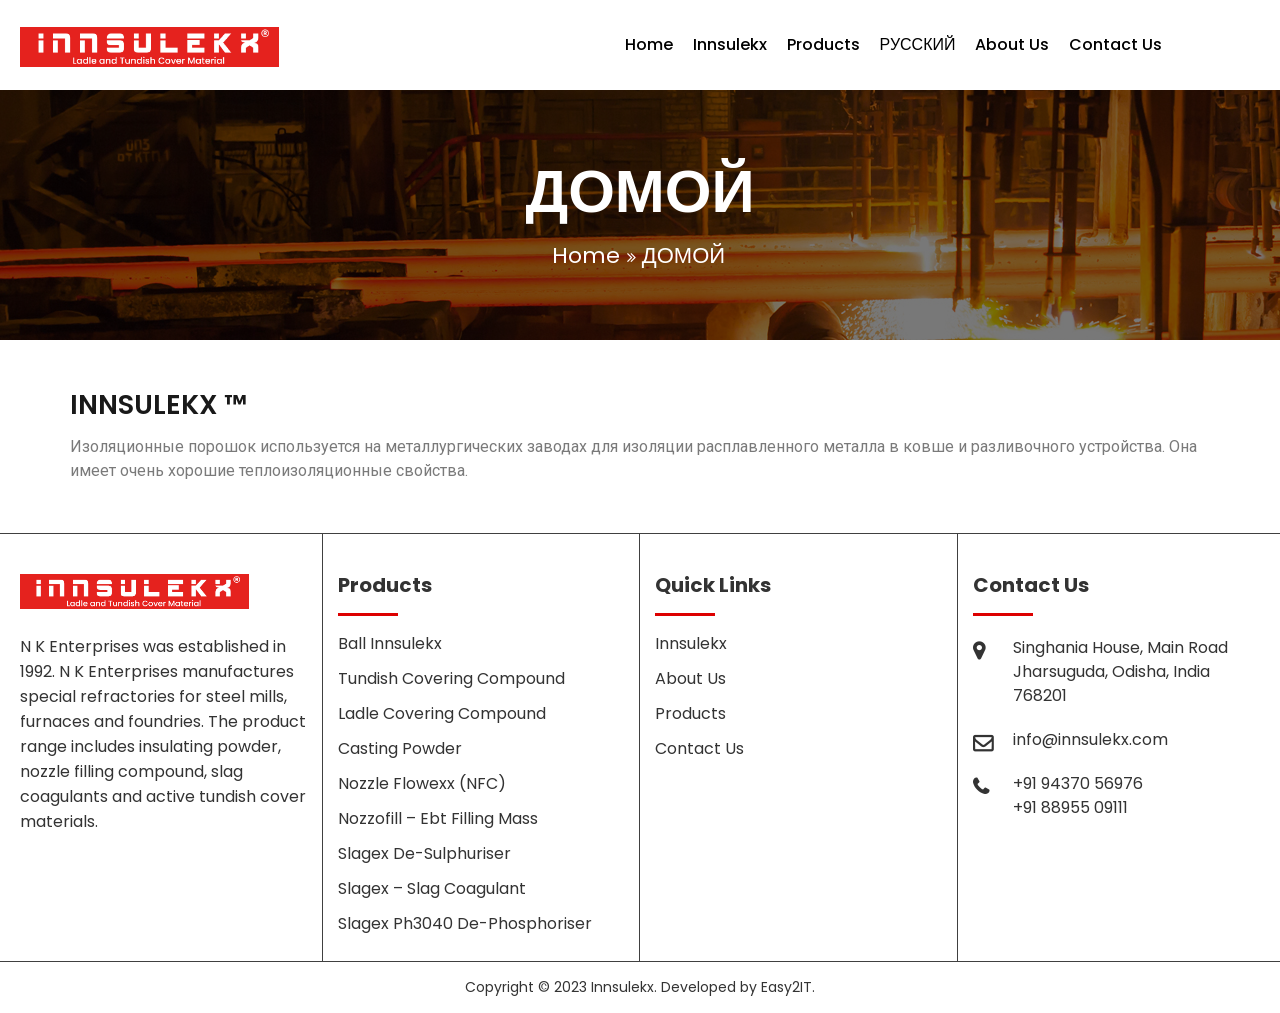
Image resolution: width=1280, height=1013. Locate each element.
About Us (1012, 44)
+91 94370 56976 (1078, 783)
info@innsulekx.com (1090, 739)
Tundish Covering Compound (451, 678)
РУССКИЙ (918, 44)
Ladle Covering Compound (442, 713)
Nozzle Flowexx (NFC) (422, 783)
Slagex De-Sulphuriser (424, 853)
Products (823, 44)
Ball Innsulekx (390, 643)
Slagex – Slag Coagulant (432, 888)
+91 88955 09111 (1070, 807)
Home (649, 44)
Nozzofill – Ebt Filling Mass (438, 818)
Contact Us (1115, 44)
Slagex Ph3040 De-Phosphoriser (465, 923)
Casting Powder (400, 748)
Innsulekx (730, 44)
